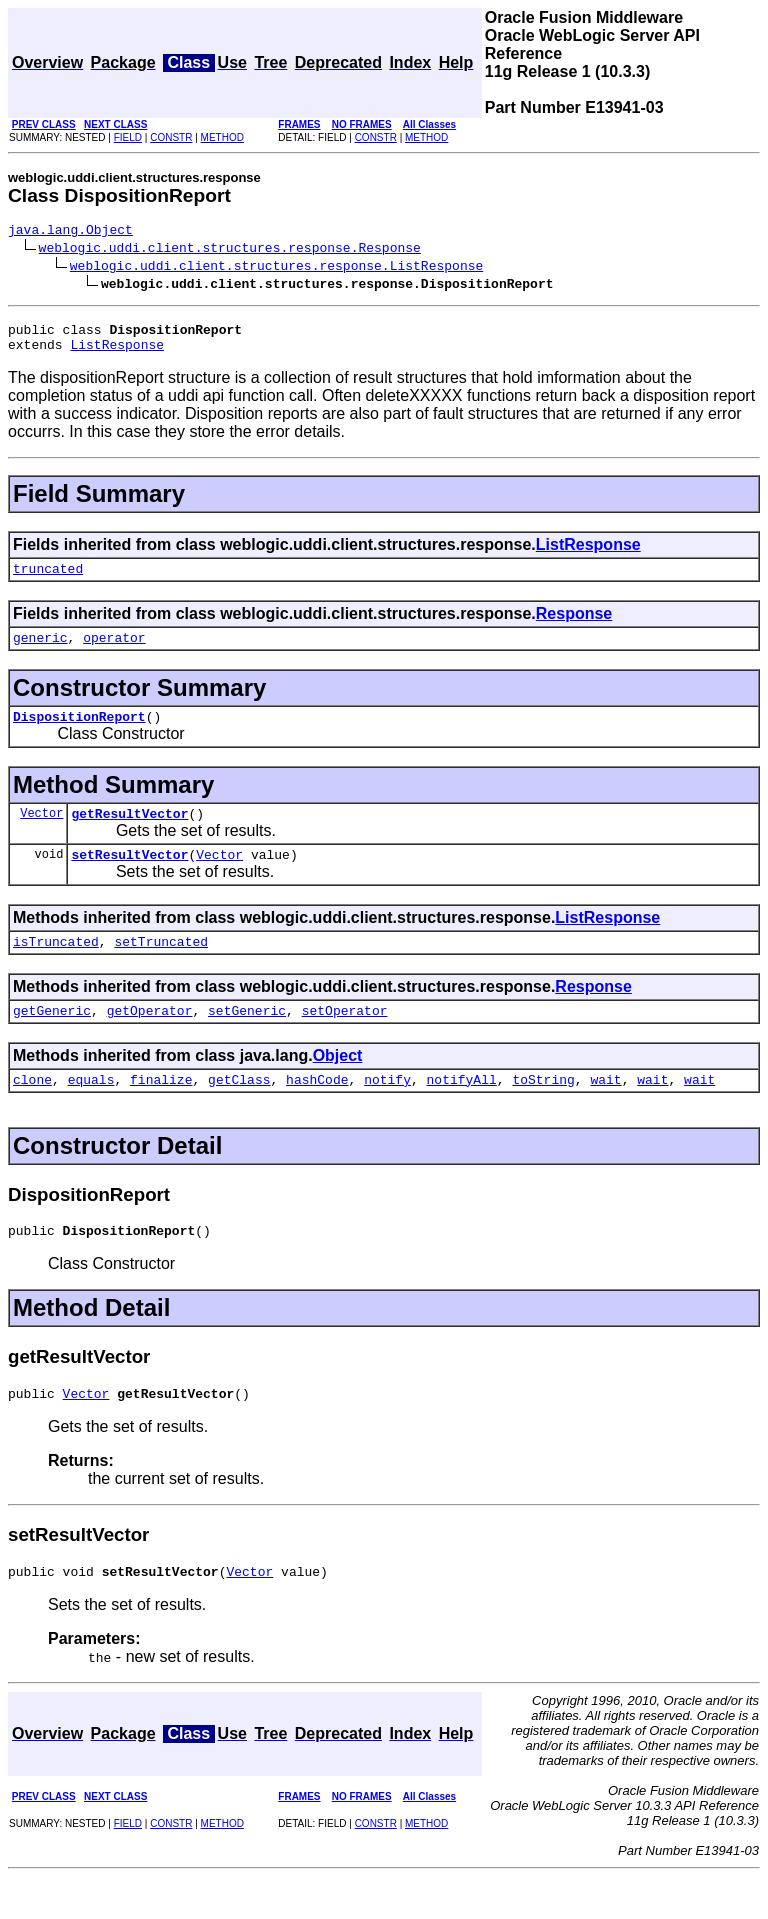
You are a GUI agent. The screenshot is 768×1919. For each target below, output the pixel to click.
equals (91, 1112)
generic (40, 652)
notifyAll (462, 1112)
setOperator (345, 1040)
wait (605, 1112)
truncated (48, 580)
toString (543, 1112)
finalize (161, 1112)
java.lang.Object (70, 232)
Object (338, 1085)
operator (114, 652)
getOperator (150, 1040)
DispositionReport (79, 734)
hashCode (317, 1112)
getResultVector (129, 834)
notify (387, 1112)
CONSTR (171, 137)
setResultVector (129, 878)
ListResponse (117, 353)
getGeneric (52, 1040)
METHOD (222, 137)
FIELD (128, 137)
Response (574, 625)
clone (32, 1112)
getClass (239, 1112)
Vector (41, 833)
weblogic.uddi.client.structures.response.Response (230, 250)
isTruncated (56, 968)
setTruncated (161, 968)
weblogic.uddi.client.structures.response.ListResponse (276, 268)
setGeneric (247, 1040)
